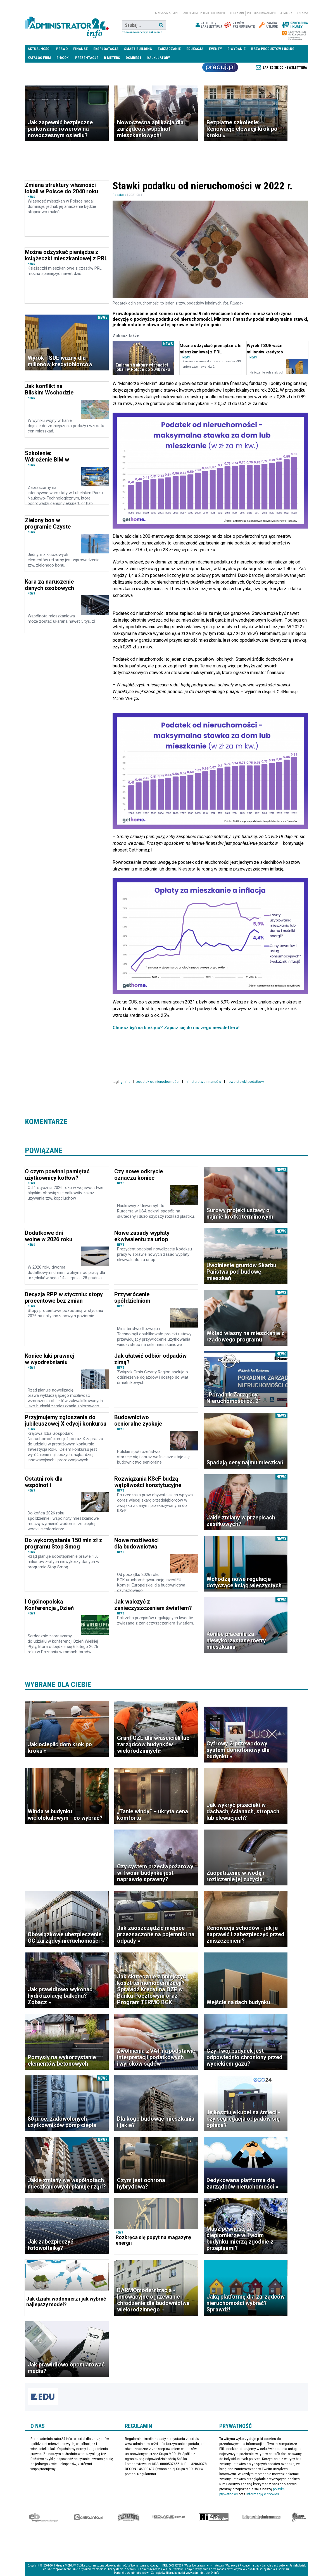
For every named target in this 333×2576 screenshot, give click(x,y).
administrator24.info (67, 25)
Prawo (62, 49)
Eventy (215, 49)
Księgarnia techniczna (261, 2517)
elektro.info (88, 2517)
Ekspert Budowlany (43, 2517)
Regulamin (236, 13)
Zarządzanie (169, 49)
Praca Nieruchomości (220, 67)
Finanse (80, 49)
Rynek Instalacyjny (213, 2517)
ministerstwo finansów (203, 1081)
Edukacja (194, 49)
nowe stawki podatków (246, 1081)
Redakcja (285, 13)
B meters (112, 58)
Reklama (302, 13)
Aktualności (39, 49)
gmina (125, 1081)
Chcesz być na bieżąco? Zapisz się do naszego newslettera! (176, 1027)
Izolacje (168, 2517)
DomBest (134, 58)
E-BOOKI (63, 58)
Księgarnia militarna (299, 2517)
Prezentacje (86, 58)
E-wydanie (236, 49)
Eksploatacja (105, 49)
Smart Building (138, 49)
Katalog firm (39, 58)
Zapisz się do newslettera (285, 68)
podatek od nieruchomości (158, 1081)
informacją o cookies (262, 2494)
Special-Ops (128, 2517)
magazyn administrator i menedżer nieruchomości (190, 13)
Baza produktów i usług (272, 49)
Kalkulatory (158, 58)
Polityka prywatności (261, 13)
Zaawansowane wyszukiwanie (142, 32)
